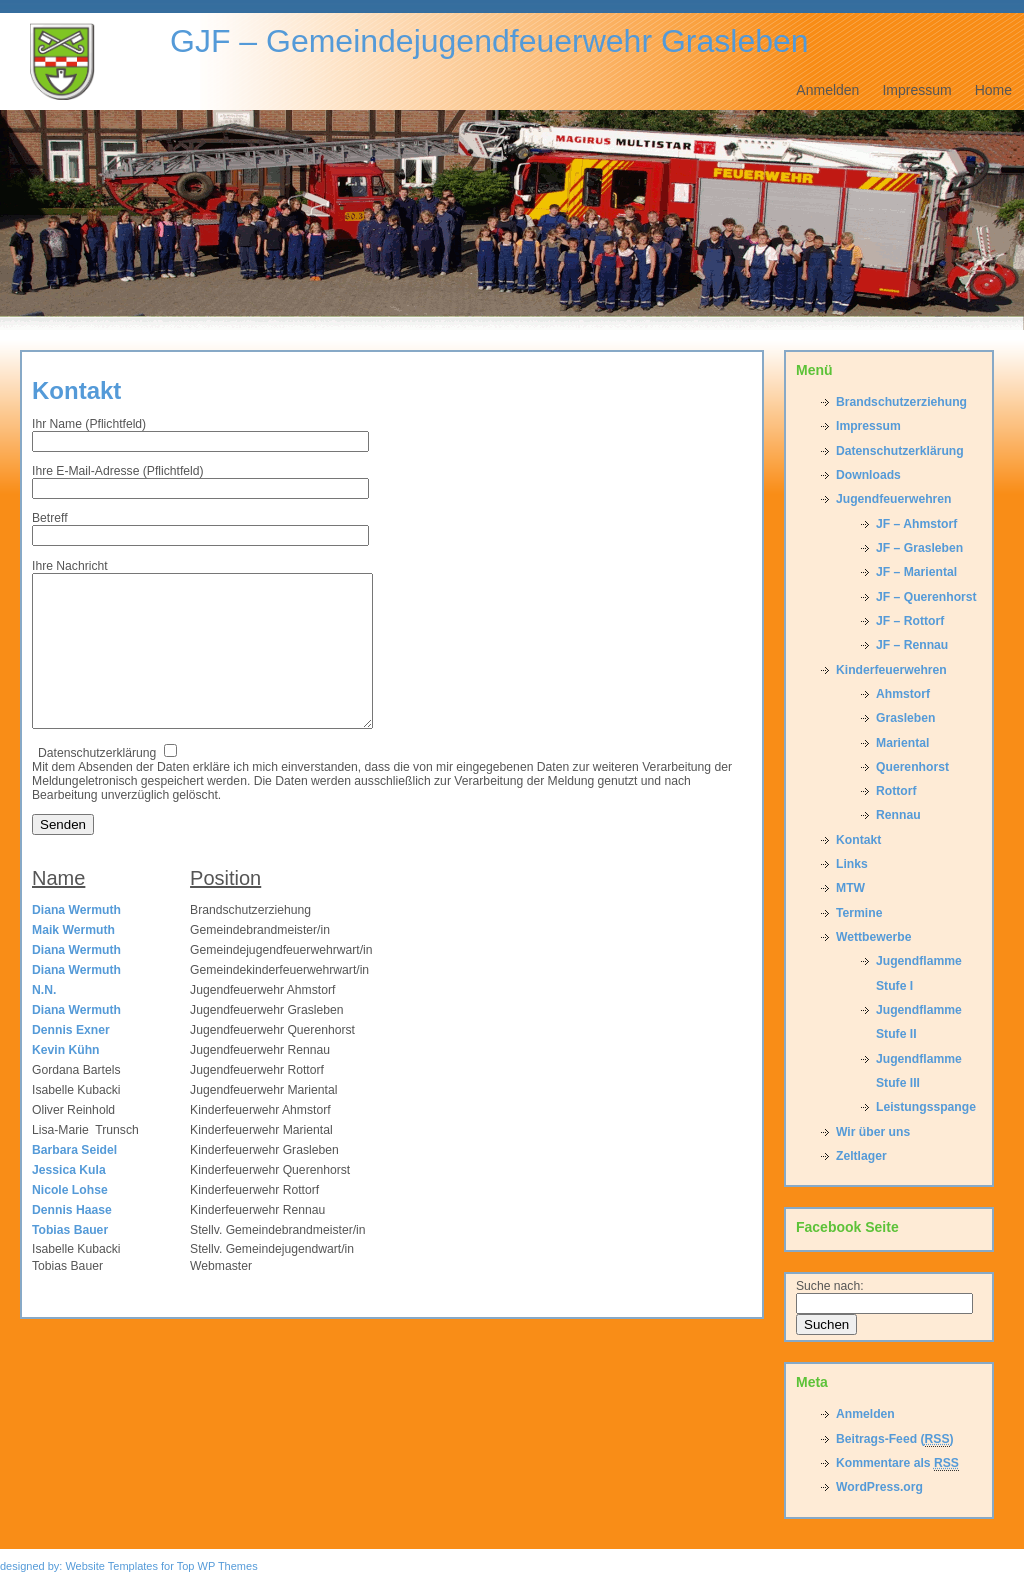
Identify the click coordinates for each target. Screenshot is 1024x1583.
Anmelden (827, 90)
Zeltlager (861, 1156)
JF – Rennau (912, 645)
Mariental (902, 743)
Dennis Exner (71, 1060)
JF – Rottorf (910, 621)
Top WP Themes (217, 1566)
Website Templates (111, 1566)
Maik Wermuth (73, 960)
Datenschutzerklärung (900, 451)
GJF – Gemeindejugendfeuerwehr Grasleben (489, 41)
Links (852, 864)
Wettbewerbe (873, 937)
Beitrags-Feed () (895, 1439)
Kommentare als (897, 1463)
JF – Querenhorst (926, 597)
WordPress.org (879, 1487)
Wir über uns (873, 1132)
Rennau (898, 815)
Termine (859, 913)
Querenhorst (912, 767)
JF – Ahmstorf (916, 524)
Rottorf (896, 791)
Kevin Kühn (66, 1080)
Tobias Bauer (70, 1260)
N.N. (44, 1020)
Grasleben (905, 718)
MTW (850, 888)
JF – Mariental (916, 572)
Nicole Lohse (70, 1220)
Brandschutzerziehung (901, 402)
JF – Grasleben (919, 548)
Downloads (868, 475)
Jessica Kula (69, 1200)
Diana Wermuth (76, 940)
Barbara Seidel (74, 1180)
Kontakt (76, 390)
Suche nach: (830, 1286)
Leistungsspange (926, 1107)
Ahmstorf (903, 694)
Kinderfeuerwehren (891, 670)
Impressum (916, 90)
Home (993, 90)
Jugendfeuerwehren (894, 499)
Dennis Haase (72, 1240)
